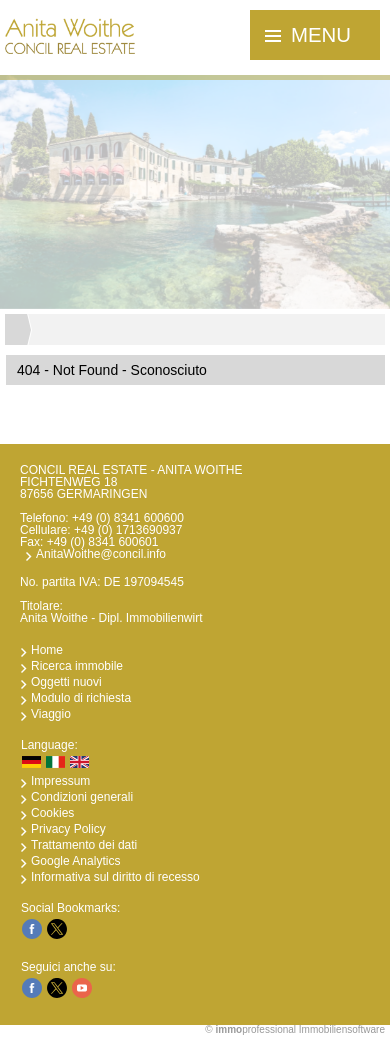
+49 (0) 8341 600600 (128, 518)
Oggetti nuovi (66, 682)
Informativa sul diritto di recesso (115, 877)
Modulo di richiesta (81, 698)
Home (47, 650)
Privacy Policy (68, 829)
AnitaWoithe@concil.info (101, 554)
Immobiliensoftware (342, 1029)
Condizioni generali (82, 797)
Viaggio (51, 714)
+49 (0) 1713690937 (128, 530)
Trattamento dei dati (84, 845)
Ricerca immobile (77, 666)
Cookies (52, 813)
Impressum (60, 781)
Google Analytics (75, 861)
